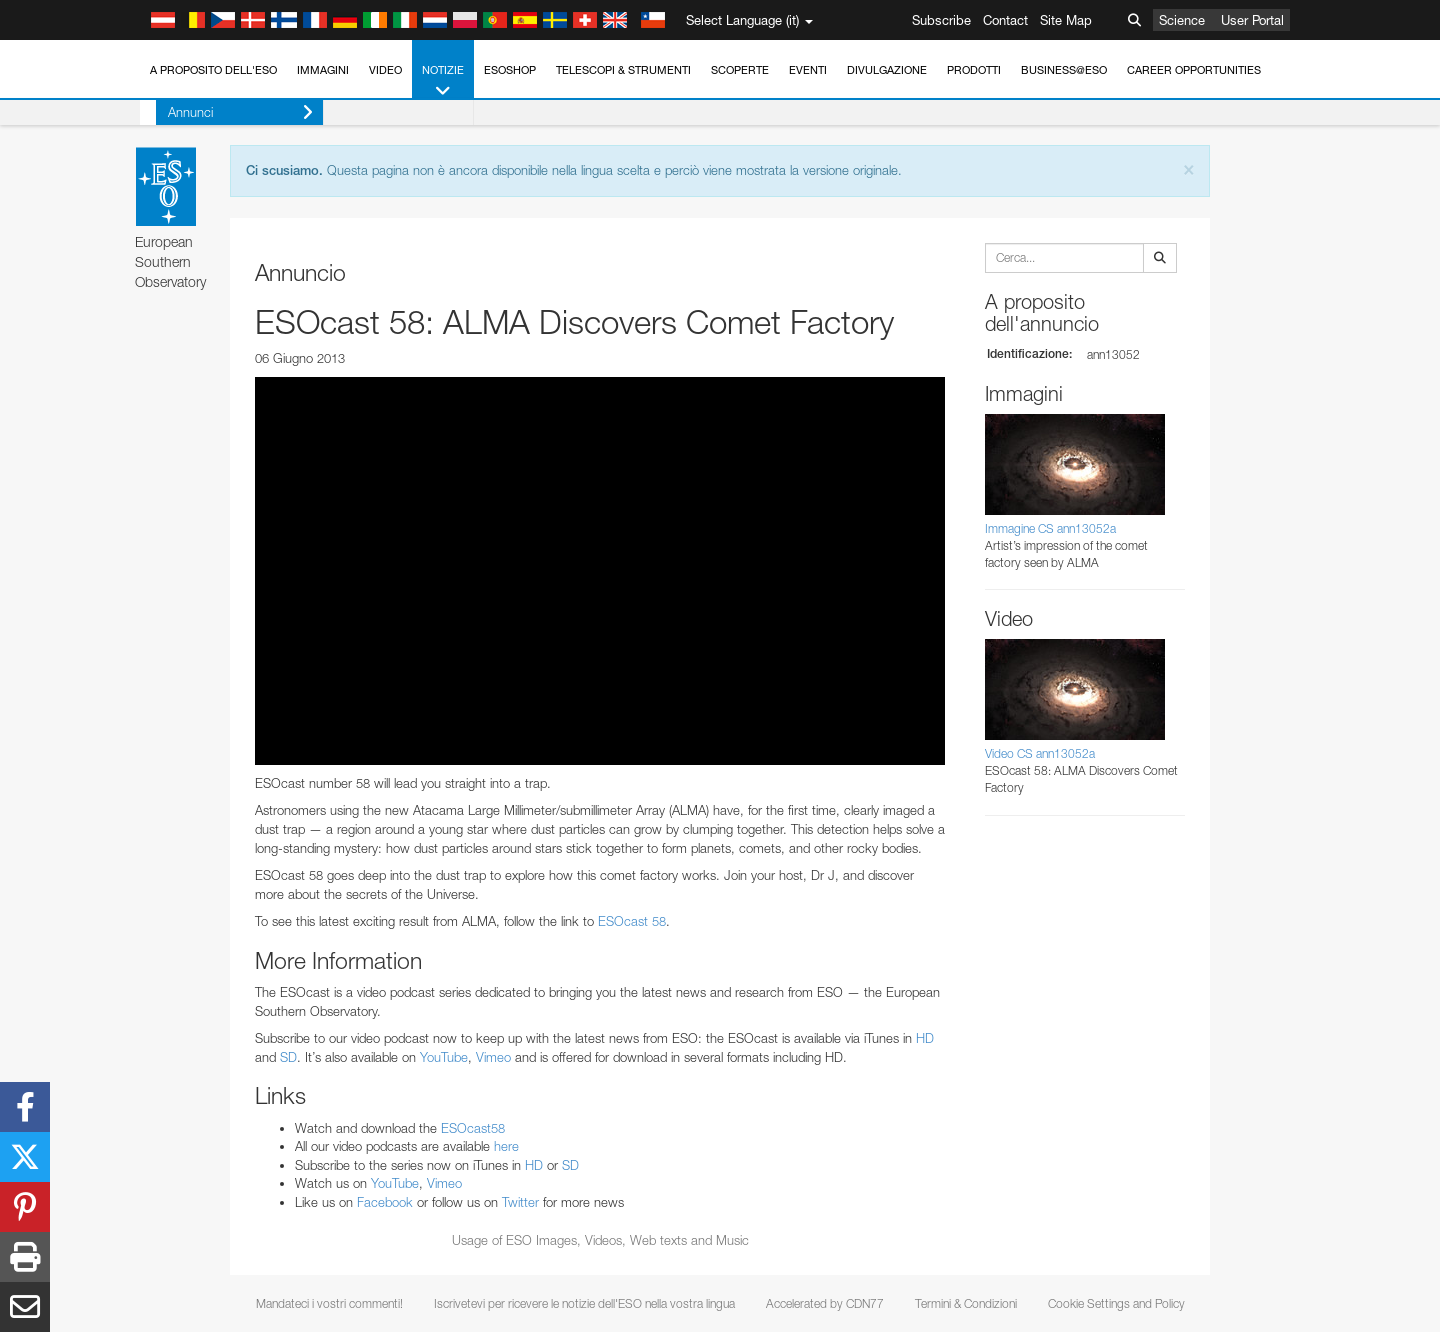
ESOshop (510, 70)
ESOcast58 (473, 1128)
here (506, 1146)
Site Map (1066, 20)
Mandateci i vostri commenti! (329, 1303)
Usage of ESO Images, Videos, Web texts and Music (600, 1240)
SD (288, 1057)
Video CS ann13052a (1040, 753)
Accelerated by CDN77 (825, 1303)
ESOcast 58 (632, 921)
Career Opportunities (1194, 70)
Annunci (224, 112)
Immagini (323, 70)
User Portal (1252, 20)
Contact (1005, 20)
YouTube (444, 1057)
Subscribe (941, 20)
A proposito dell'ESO (213, 70)
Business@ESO (1064, 70)
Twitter (520, 1202)
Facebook (385, 1202)
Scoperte (740, 70)
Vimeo (493, 1057)
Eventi (808, 70)
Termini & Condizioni (966, 1303)
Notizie (443, 81)
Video (385, 70)
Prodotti (974, 70)
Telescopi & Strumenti (623, 70)
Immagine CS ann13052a (1050, 528)
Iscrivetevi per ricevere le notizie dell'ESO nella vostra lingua (584, 1303)
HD (925, 1038)
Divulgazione (887, 70)
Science (1182, 20)
